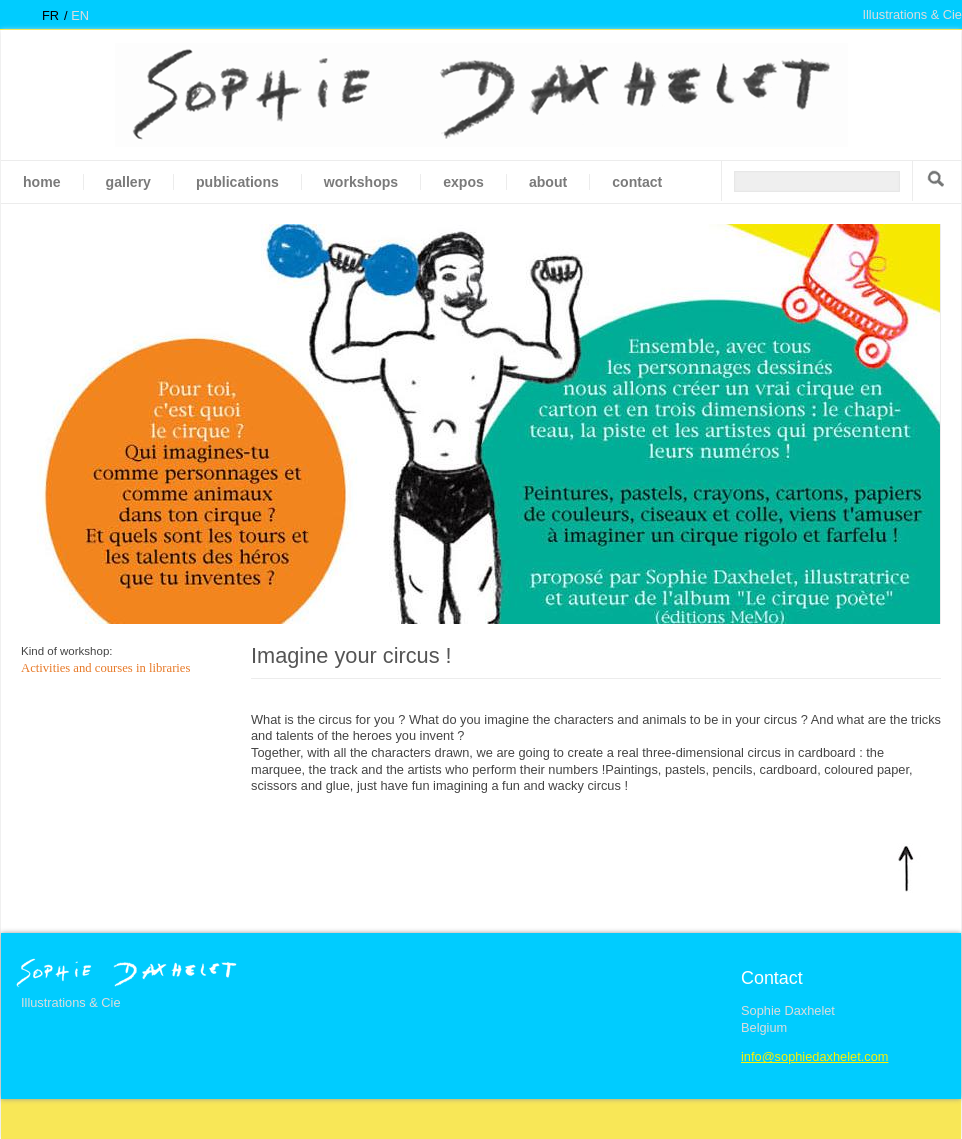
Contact (637, 182)
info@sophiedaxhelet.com (814, 1056)
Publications (237, 182)
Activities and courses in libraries (105, 668)
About (548, 182)
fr (50, 15)
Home (42, 182)
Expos (463, 182)
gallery (128, 182)
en (80, 15)
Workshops (361, 182)
